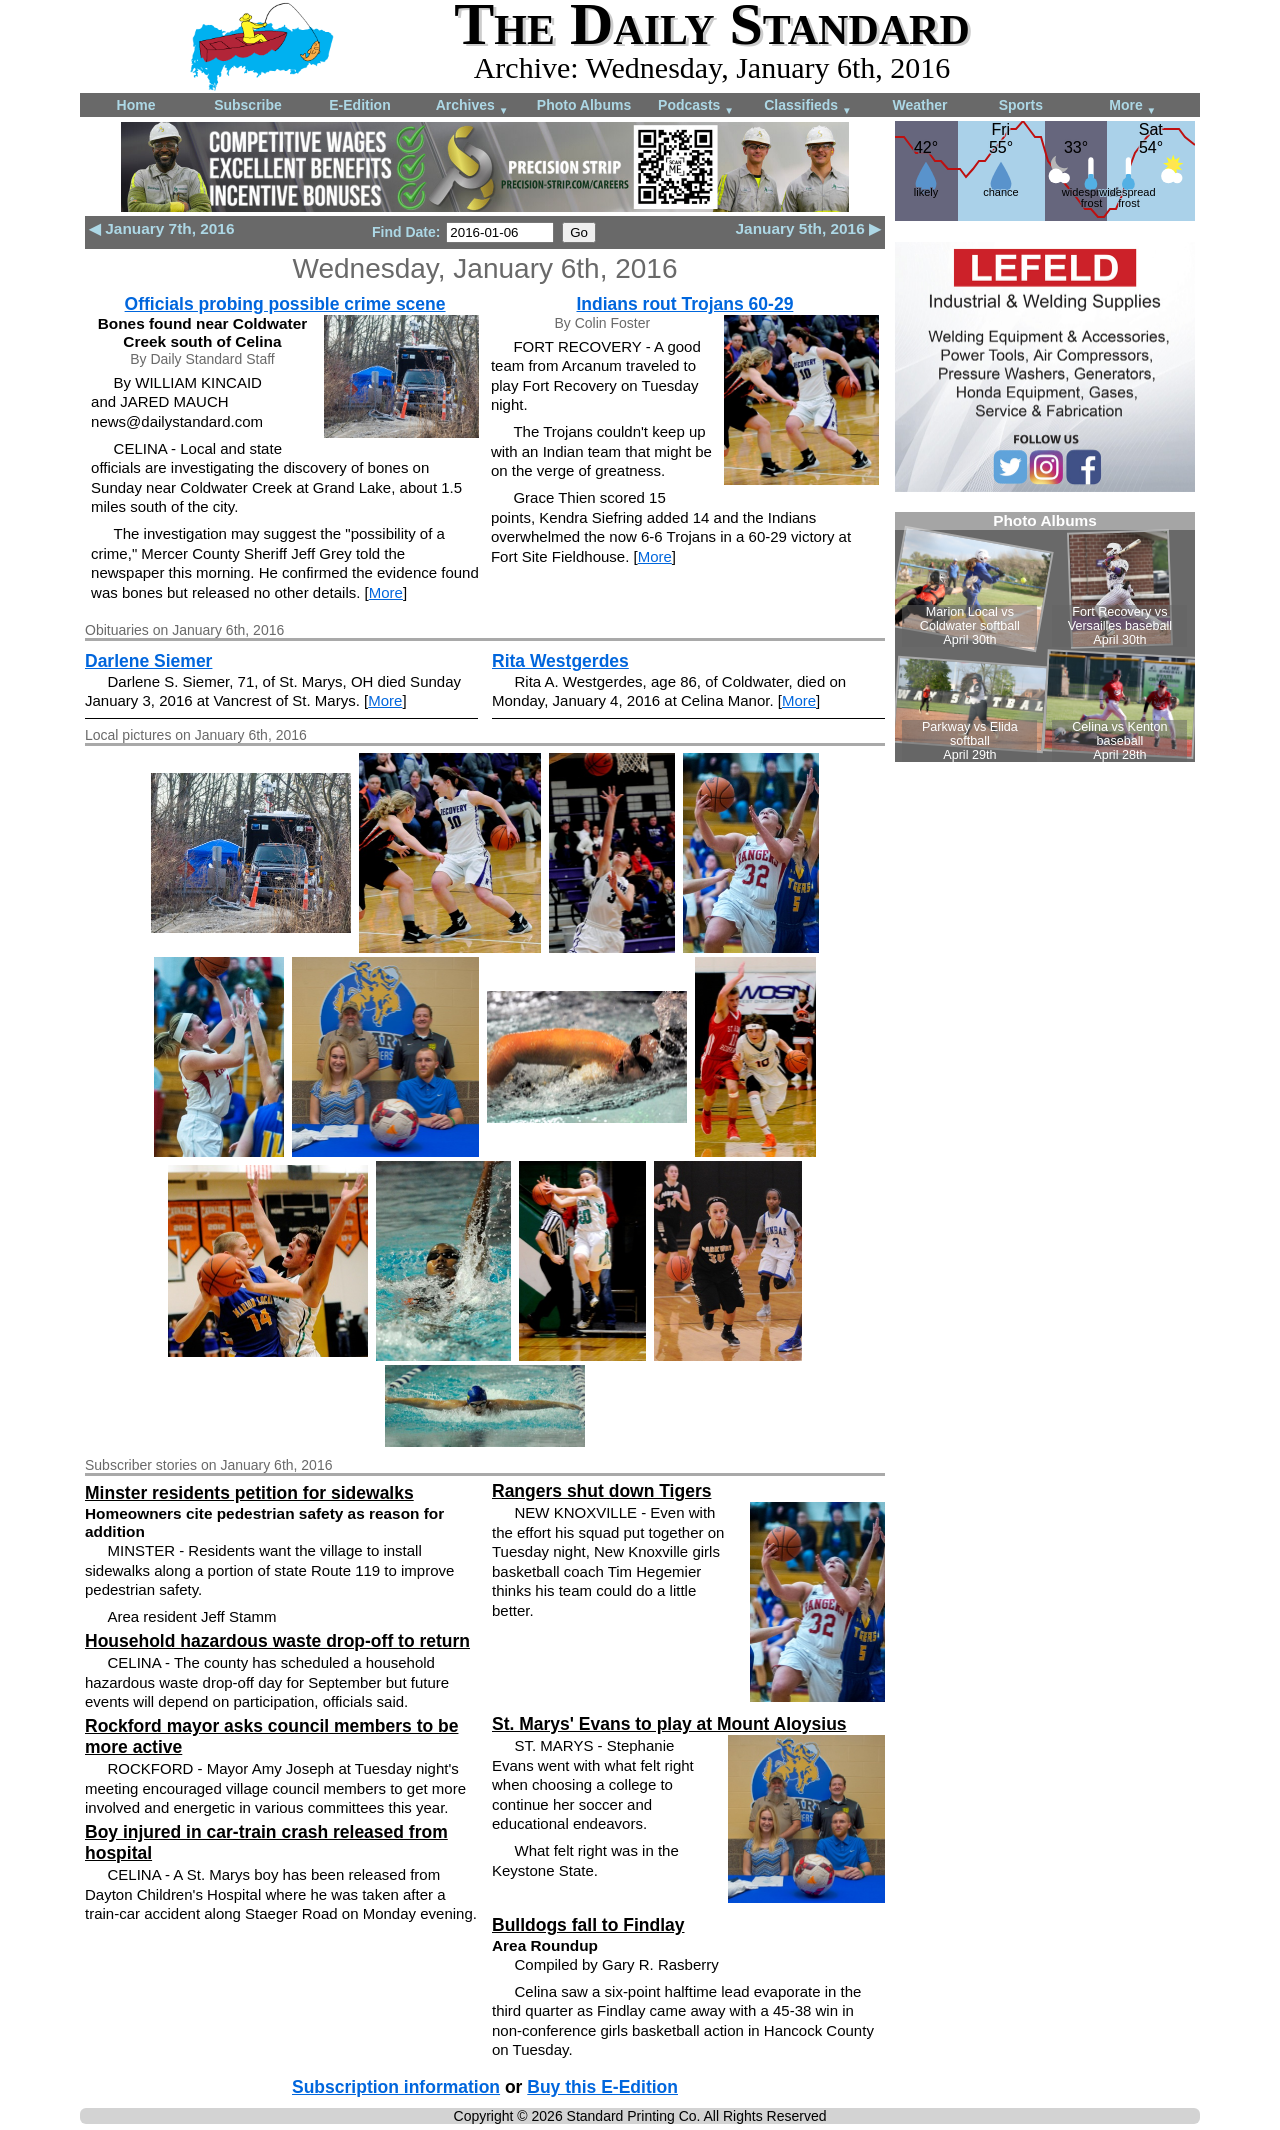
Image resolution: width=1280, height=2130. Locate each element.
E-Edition (359, 105)
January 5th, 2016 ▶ (808, 228)
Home (136, 105)
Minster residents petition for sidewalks (249, 1493)
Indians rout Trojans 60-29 (685, 304)
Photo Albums (584, 105)
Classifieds (808, 106)
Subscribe (248, 105)
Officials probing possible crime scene (285, 304)
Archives (472, 106)
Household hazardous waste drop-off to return (277, 1641)
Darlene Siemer (148, 661)
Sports (1021, 105)
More (1132, 106)
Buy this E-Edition (602, 2087)
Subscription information (396, 2087)
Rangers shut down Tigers (601, 1491)
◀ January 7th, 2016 (161, 228)
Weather (920, 105)
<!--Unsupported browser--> (1045, 637)
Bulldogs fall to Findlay (588, 1925)
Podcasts (696, 106)
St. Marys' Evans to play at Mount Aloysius (669, 1724)
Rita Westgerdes (560, 661)
